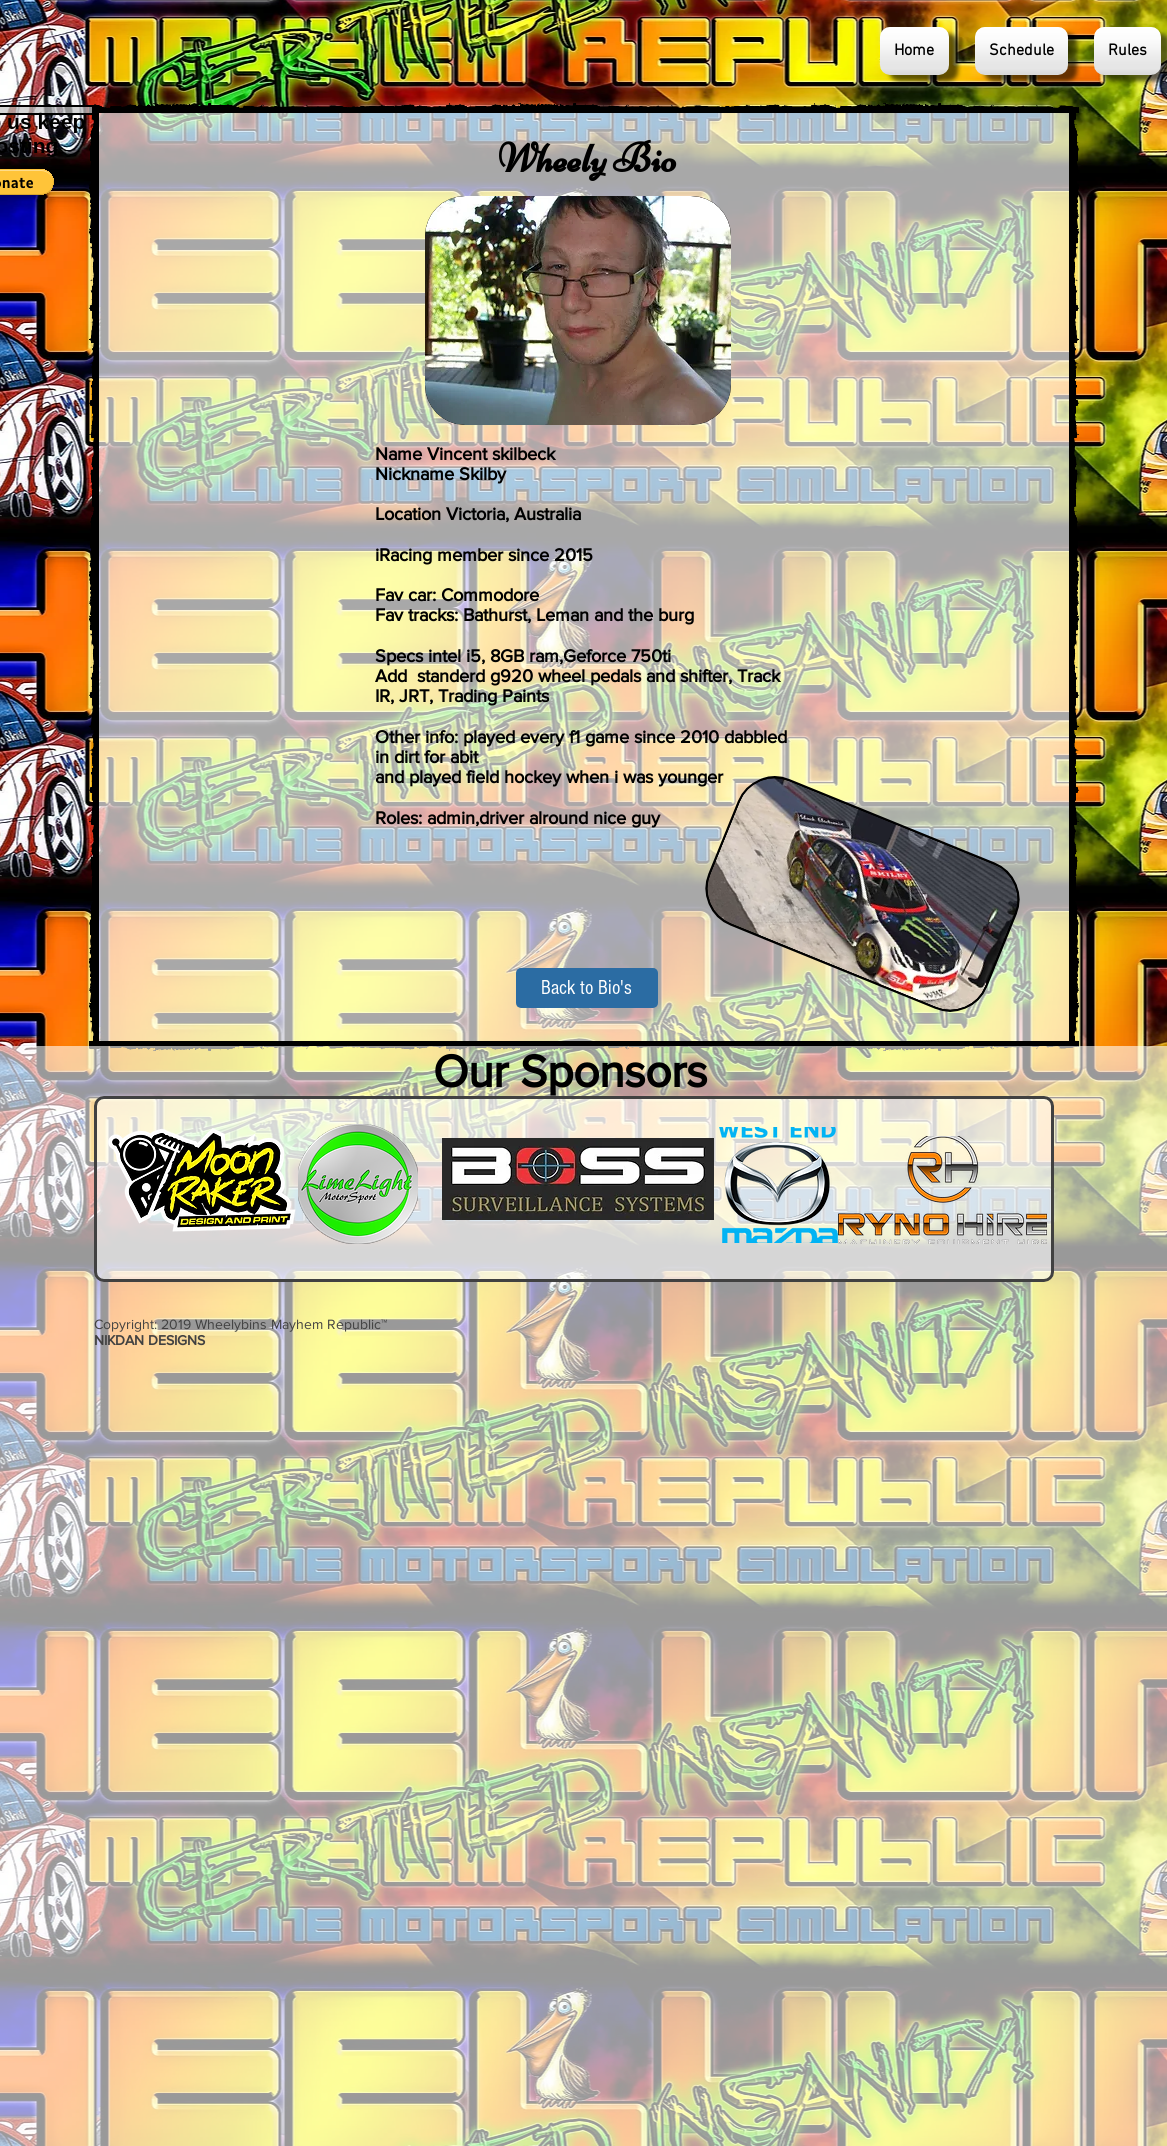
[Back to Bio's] (587, 988)
